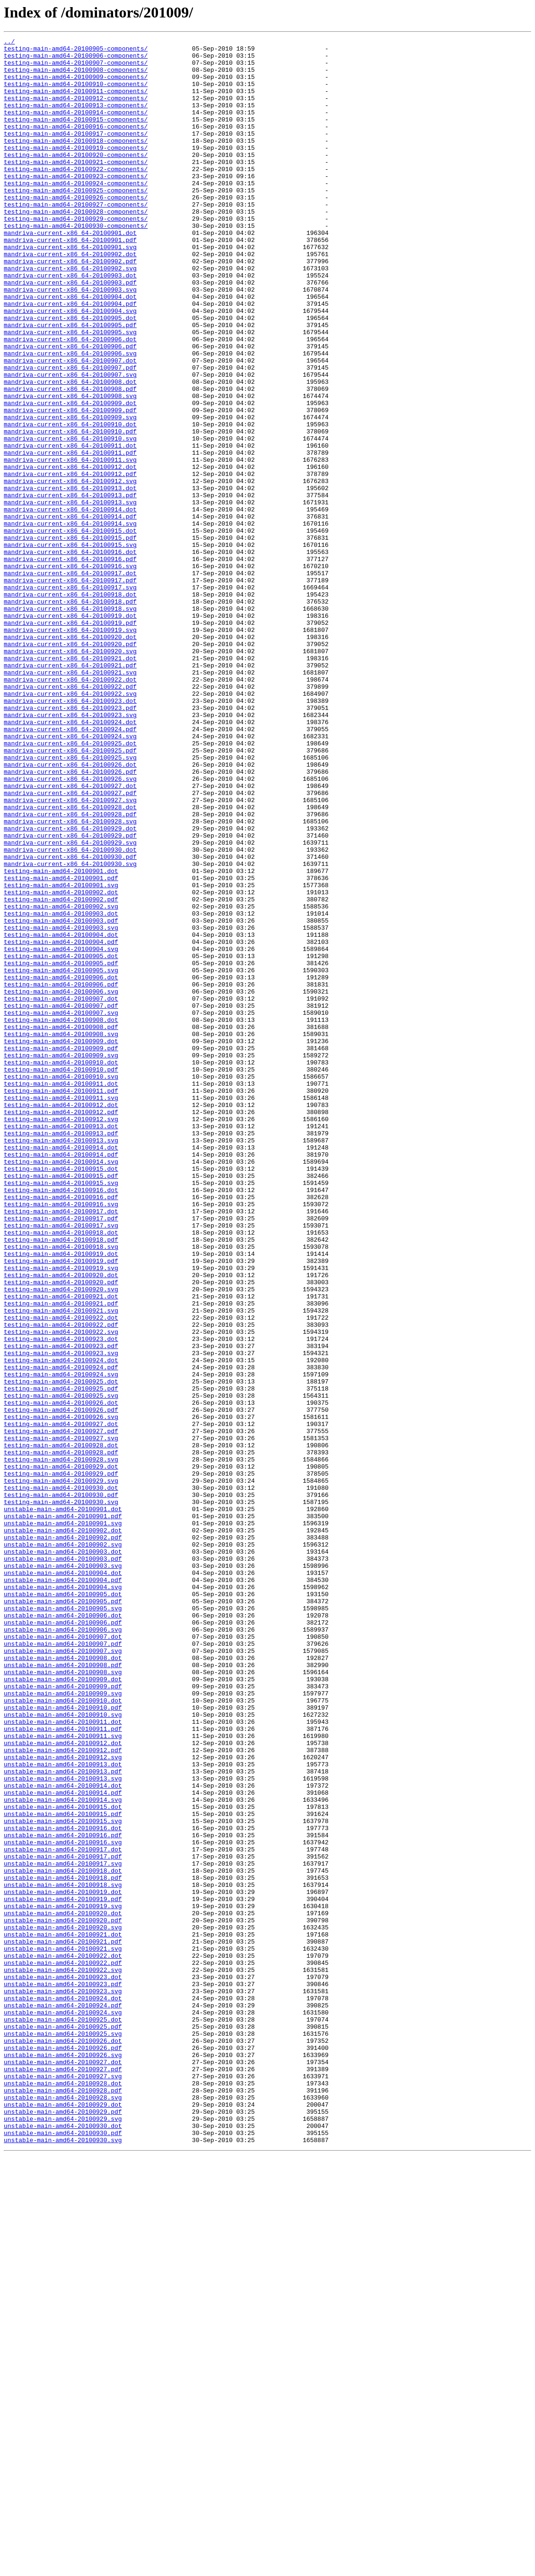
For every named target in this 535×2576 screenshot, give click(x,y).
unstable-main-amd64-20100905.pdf (63, 1914)
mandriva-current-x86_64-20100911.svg (70, 544)
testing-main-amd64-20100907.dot (61, 1191)
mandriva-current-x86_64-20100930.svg (70, 1029)
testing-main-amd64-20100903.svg (61, 1106)
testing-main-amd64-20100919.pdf (61, 1506)
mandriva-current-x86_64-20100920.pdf (70, 765)
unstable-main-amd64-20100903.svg (63, 1871)
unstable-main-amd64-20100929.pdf (63, 2527)
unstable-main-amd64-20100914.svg (63, 2152)
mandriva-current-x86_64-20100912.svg (70, 570)
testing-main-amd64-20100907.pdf (61, 1199)
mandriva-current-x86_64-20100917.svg (70, 697)
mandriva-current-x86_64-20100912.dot (70, 553)
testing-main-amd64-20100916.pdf (61, 1429)
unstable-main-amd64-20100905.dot (63, 1906)
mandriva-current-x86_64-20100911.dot (70, 527)
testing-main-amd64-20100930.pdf (61, 1786)
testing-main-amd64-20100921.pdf (61, 1557)
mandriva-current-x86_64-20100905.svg (70, 391)
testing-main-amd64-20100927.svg (61, 1718)
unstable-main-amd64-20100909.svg (63, 2025)
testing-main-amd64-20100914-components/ (76, 127)
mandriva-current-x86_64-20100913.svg (70, 595)
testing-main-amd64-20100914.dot (61, 1370)
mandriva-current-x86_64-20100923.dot (70, 834)
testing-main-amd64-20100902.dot (61, 1063)
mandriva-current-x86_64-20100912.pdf (70, 561)
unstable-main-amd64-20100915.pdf (63, 2169)
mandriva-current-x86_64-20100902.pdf (70, 306)
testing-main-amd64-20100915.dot (61, 1395)
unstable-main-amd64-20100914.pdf (63, 2144)
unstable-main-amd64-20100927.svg (63, 2484)
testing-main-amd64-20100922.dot (61, 1574)
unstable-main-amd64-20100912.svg (63, 2101)
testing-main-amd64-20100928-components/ (76, 246)
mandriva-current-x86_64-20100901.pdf (70, 281)
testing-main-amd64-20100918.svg (61, 1489)
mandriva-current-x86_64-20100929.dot (70, 987)
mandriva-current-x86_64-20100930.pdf (70, 1021)
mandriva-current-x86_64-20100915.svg (70, 646)
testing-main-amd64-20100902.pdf (61, 1072)
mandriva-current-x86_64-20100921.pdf (70, 791)
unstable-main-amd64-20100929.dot (63, 2518)
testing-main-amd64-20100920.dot (61, 1523)
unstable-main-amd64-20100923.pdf (63, 2373)
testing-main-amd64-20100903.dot (61, 1089)
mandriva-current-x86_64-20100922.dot (70, 808)
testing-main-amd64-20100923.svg (61, 1616)
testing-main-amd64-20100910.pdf (61, 1276)
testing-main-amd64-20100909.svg (61, 1259)
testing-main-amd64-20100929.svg (61, 1769)
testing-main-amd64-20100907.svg (61, 1208)
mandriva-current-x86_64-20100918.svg (70, 723)
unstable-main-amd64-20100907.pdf (63, 1965)
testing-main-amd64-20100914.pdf (61, 1378)
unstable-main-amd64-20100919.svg (63, 2280)
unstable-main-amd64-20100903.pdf (63, 1863)
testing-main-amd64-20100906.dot (61, 1165)
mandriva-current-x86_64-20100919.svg (70, 748)
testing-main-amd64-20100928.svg (61, 1744)
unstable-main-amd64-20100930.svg (63, 2561)
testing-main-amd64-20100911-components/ (76, 102)
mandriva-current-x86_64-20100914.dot (70, 604)
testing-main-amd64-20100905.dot (61, 1140)
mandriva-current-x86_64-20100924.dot (70, 859)
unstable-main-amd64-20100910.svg (63, 2050)
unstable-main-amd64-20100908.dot (63, 1982)
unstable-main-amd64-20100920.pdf (63, 2297)
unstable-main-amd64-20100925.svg (63, 2433)
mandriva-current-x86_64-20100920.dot (70, 757)
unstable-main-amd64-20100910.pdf (63, 2042)
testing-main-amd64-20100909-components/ (76, 85)
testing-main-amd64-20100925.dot (61, 1650)
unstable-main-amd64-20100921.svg (63, 2331)
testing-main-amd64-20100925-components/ (76, 221)
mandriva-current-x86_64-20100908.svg (70, 468)
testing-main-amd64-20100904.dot (61, 1114)
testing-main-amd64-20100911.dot (61, 1293)
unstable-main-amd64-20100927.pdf (63, 2476)
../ (9, 42)
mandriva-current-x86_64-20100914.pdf (70, 612)
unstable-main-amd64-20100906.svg (63, 1948)
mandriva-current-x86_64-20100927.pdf (70, 944)
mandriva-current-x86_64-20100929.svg (70, 1004)
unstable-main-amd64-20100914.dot (63, 2135)
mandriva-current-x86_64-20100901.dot (70, 272)
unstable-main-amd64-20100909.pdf (63, 2016)
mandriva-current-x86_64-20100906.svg (70, 417)
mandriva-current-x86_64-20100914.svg (70, 621)
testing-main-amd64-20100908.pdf (61, 1225)
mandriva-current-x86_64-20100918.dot (70, 706)
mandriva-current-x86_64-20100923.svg (70, 851)
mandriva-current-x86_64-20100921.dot (70, 782)
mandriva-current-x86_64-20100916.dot (70, 655)
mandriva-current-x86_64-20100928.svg (70, 978)
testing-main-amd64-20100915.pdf (61, 1404)
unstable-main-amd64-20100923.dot (63, 2365)
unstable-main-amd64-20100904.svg (63, 1897)
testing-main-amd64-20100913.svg (61, 1361)
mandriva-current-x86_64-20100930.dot (70, 1012)
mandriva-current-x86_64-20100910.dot (70, 502)
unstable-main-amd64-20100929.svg (63, 2535)
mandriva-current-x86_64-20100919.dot (70, 731)
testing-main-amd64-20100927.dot (61, 1701)
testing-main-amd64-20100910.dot (61, 1267)
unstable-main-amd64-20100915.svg (63, 2178)
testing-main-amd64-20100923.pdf (61, 1608)
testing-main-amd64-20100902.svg (61, 1080)
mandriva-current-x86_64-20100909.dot (70, 476)
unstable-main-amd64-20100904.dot (63, 1880)
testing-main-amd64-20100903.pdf (61, 1097)
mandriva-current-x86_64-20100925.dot (70, 885)
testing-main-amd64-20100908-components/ (76, 76)
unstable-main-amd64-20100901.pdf (63, 1812)
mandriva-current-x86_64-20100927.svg (70, 953)
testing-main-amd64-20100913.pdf (61, 1353)
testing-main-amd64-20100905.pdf (61, 1148)
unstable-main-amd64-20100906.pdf (63, 1940)
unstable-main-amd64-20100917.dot (63, 2212)
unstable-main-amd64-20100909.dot (63, 2008)
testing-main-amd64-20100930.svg (61, 1795)
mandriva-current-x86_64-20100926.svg (70, 927)
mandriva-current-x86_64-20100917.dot (70, 680)
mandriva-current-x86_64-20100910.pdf (70, 510)
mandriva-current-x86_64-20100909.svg (70, 493)
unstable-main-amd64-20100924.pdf (63, 2399)
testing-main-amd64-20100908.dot (61, 1216)
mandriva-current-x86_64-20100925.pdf (70, 893)
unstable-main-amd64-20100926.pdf (63, 2450)
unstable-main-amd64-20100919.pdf (63, 2271)
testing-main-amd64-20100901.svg (61, 1055)
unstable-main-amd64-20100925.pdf (63, 2424)
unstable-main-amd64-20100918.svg (63, 2254)
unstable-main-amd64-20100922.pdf (63, 2348)
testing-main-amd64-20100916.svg (61, 1438)
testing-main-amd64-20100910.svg (61, 1284)
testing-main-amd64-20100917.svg (61, 1463)
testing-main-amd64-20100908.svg (61, 1233)
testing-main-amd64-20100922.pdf (61, 1582)
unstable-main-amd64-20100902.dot (63, 1829)
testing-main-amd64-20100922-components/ (76, 195)
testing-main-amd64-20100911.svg (61, 1310)
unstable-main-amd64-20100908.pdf (63, 1991)
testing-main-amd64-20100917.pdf (61, 1455)
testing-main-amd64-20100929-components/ (76, 255)
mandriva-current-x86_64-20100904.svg (70, 366)
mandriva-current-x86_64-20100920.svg (70, 774)
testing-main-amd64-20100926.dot (61, 1676)
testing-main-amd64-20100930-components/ (76, 263)
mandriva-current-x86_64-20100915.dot (70, 629)
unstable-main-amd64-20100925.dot (63, 2416)
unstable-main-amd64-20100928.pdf (63, 2501)
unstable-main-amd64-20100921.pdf (63, 2322)
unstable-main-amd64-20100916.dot (63, 2186)
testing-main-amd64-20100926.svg (61, 1693)
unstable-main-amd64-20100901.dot (63, 1803)
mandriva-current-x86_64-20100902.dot (70, 298)
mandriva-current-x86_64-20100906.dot (70, 400)
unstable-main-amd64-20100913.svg (63, 2127)
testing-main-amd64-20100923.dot (61, 1599)
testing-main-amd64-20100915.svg (61, 1412)
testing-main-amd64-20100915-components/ (76, 136)
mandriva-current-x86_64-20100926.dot (70, 910)
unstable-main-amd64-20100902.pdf (63, 1837)
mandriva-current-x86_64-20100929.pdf (70, 995)
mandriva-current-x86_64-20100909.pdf (70, 485)
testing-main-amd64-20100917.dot (61, 1446)
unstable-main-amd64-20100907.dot (63, 1957)
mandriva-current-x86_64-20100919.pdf (70, 740)
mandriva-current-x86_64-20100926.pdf (70, 919)
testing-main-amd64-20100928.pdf (61, 1735)
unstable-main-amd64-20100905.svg (63, 1923)
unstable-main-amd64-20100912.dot (63, 2084)
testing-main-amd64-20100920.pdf (61, 1531)
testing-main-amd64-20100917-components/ (76, 153)
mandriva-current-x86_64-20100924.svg (70, 876)
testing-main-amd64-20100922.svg (61, 1591)
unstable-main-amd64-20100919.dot (63, 2263)
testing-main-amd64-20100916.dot (61, 1421)
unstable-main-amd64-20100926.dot (63, 2442)
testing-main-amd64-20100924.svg (61, 1642)
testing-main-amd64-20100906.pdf (61, 1174)
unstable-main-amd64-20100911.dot (63, 2059)
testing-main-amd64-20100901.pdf (61, 1046)
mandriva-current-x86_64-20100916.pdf (70, 663)
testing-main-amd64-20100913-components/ (76, 119)
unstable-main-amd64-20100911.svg (63, 2076)
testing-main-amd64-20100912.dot (61, 1318)
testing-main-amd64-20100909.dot (61, 1242)
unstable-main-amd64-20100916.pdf (63, 2195)
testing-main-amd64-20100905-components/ (76, 51)
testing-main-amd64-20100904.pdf (61, 1123)
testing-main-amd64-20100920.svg (61, 1540)
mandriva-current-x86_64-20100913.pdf (70, 587)
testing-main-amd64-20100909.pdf (61, 1250)
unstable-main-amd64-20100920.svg (63, 2305)
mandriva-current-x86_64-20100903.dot (70, 323)
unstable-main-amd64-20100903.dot (63, 1854)
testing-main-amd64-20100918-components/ (76, 161)
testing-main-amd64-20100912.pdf (61, 1327)
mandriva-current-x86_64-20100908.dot (70, 451)
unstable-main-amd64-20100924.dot (63, 2390)
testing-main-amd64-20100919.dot (61, 1497)
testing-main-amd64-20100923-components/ (76, 204)
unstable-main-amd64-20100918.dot (63, 2237)
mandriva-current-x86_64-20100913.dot (70, 578)
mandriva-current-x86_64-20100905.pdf (70, 383)
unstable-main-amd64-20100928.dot (63, 2493)
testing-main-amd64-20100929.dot (61, 1752)
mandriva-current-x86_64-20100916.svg (70, 672)
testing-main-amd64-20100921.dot (61, 1548)
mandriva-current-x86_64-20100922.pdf (70, 817)
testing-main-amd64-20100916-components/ (76, 144)
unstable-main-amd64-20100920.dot (63, 2288)
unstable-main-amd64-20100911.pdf (63, 2067)
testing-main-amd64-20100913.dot (61, 1344)
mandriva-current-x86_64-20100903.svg (70, 340)
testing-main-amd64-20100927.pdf (61, 1710)
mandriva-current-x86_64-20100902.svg (70, 315)
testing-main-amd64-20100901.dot (61, 1038)
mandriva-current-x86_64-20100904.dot (70, 349)
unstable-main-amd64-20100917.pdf (63, 2220)
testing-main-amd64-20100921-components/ (76, 187)
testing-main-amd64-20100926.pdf (61, 1684)
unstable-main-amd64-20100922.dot (63, 2339)
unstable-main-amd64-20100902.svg (63, 1846)
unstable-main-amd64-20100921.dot (63, 2314)
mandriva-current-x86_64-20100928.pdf (70, 970)
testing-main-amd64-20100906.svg (61, 1182)
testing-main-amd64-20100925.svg (61, 1667)
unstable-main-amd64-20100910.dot (63, 2033)
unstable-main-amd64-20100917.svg (63, 2229)
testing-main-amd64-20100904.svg (61, 1131)
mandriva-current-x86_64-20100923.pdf (70, 842)
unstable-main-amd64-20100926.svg (63, 2459)
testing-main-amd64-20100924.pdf (61, 1633)
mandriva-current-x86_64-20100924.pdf (70, 868)
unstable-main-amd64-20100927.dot (63, 2467)
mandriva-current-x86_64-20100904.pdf (70, 357)
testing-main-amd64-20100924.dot (61, 1625)
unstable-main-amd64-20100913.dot (63, 2110)
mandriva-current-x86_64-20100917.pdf (70, 689)
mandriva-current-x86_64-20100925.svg (70, 902)
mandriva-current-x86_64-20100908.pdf (70, 459)
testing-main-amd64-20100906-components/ (76, 59)
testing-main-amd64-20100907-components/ (76, 68)
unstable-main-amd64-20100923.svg (63, 2382)
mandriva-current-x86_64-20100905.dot (70, 374)
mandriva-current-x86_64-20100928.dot (70, 961)
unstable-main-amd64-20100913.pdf (63, 2118)
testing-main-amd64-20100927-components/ (76, 238)
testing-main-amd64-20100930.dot (61, 1778)
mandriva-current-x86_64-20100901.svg (70, 289)
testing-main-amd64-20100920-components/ (76, 178)
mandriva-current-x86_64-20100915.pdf (70, 638)
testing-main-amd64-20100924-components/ (76, 212)
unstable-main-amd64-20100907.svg (63, 1974)
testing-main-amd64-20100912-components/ (76, 110)
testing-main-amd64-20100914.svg (61, 1387)
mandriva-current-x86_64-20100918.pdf (70, 714)
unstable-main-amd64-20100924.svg (63, 2407)
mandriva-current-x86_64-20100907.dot (70, 425)
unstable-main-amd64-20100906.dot (63, 1931)
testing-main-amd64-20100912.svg (61, 1335)
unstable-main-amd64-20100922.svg (63, 2356)
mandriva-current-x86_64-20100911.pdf (70, 536)
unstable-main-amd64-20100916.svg (63, 2203)
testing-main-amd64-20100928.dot (61, 1727)
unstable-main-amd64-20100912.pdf (63, 2093)
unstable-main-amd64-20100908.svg (63, 1999)
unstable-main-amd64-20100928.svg (63, 2510)
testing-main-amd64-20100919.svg (61, 1514)
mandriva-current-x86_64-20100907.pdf (70, 434)
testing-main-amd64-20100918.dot (61, 1472)
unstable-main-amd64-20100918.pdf (63, 2246)
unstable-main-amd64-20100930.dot (63, 2544)
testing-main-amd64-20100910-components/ (76, 93)
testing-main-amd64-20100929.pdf (61, 1761)
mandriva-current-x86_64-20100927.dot (70, 936)
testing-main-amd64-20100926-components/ (76, 229)
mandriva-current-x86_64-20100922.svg (70, 825)
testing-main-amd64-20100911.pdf (61, 1301)
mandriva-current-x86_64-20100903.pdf (70, 332)
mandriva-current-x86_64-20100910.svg (70, 519)
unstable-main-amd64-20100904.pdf (63, 1888)
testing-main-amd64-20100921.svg (61, 1565)
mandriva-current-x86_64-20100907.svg (70, 442)
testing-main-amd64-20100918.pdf (61, 1480)
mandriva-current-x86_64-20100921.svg (70, 799)
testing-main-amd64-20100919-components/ (76, 170)
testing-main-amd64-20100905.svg (61, 1157)
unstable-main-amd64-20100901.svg (63, 1820)
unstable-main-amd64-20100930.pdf (63, 2552)
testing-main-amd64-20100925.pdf (61, 1659)
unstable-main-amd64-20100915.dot (63, 2161)
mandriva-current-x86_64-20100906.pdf (70, 408)
